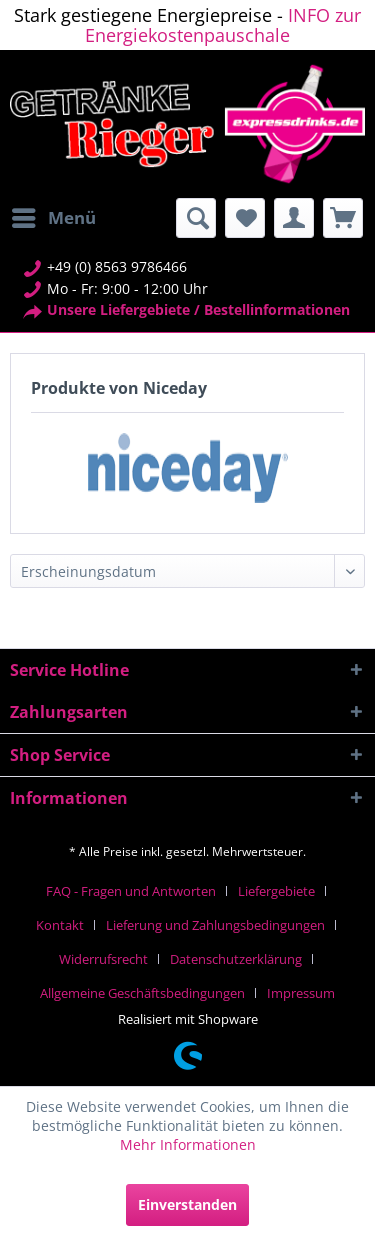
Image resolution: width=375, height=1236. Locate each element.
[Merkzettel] (245, 218)
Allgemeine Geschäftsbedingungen (142, 993)
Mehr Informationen (188, 1144)
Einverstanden (187, 1204)
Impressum (301, 993)
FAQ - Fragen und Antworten (131, 891)
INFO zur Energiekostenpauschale (223, 25)
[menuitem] (53, 218)
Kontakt (60, 925)
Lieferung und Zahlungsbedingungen (215, 925)
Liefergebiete (276, 891)
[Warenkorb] (343, 218)
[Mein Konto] (294, 218)
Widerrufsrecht (103, 959)
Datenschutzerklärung (236, 959)
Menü (54, 215)
